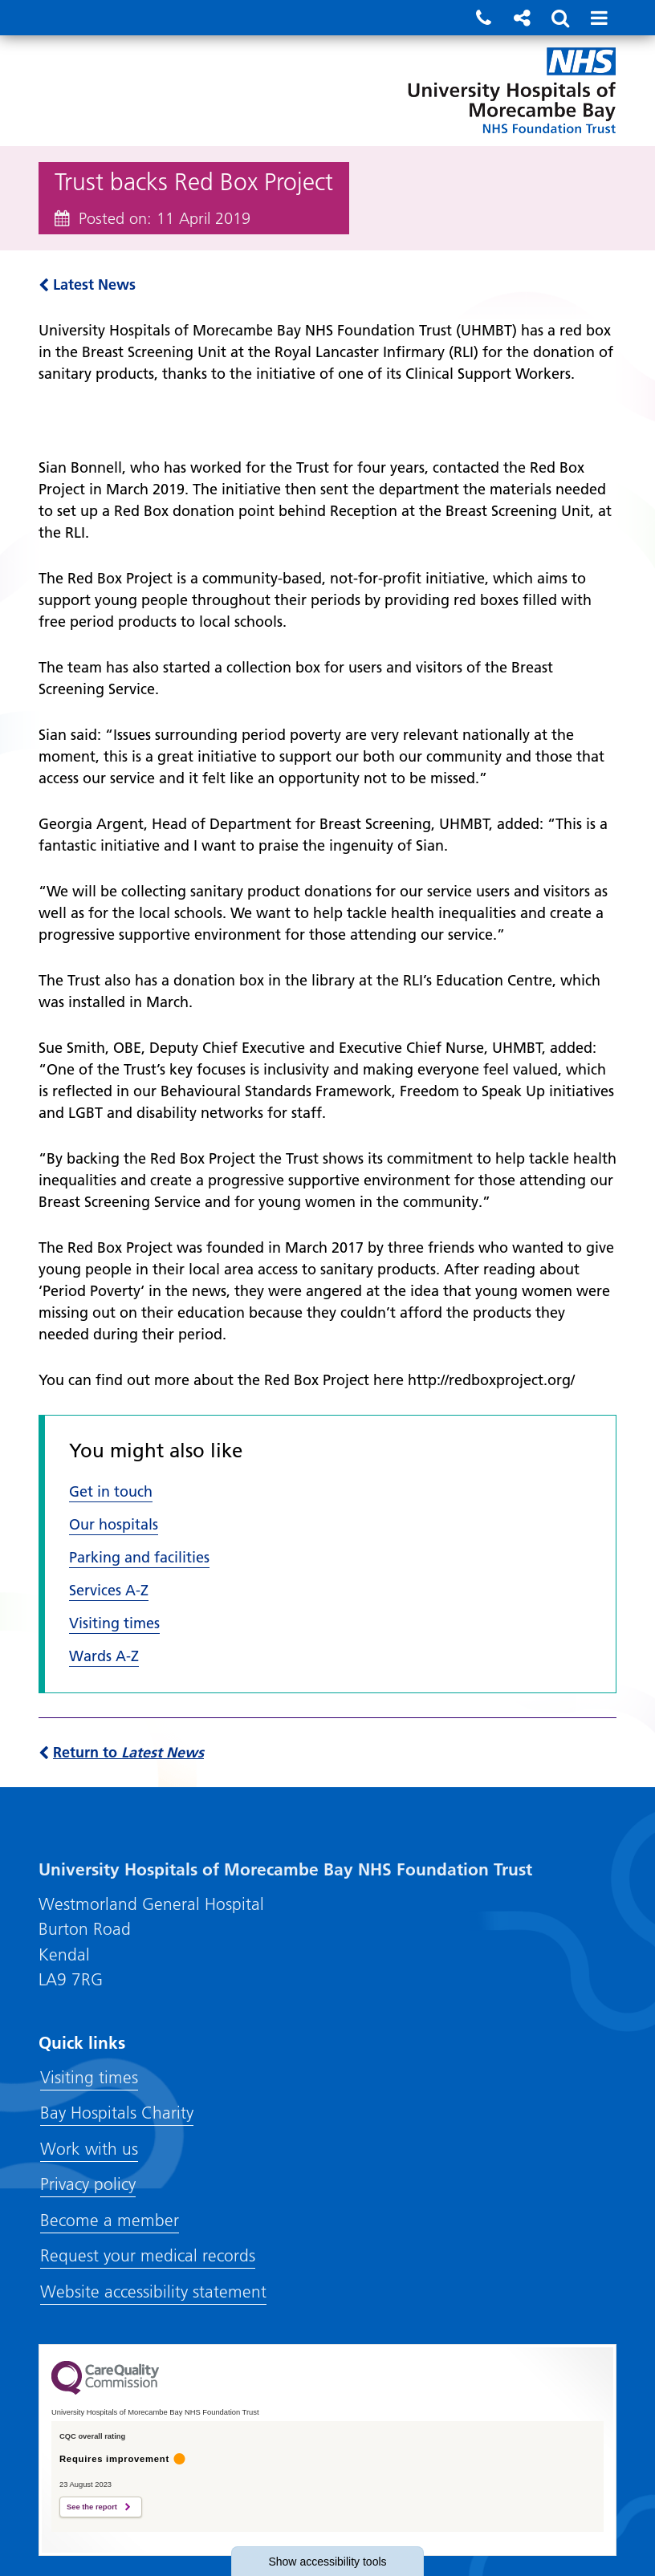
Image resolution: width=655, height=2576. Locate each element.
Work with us (89, 2149)
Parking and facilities (139, 1557)
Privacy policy (88, 2184)
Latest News (87, 284)
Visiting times (114, 1623)
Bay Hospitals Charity (116, 2113)
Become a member (109, 2220)
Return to (121, 1752)
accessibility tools (327, 2561)
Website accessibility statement (153, 2291)
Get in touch (111, 1491)
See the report (92, 2507)
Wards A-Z (104, 1656)
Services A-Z (108, 1590)
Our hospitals (113, 1524)
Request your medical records (147, 2255)
